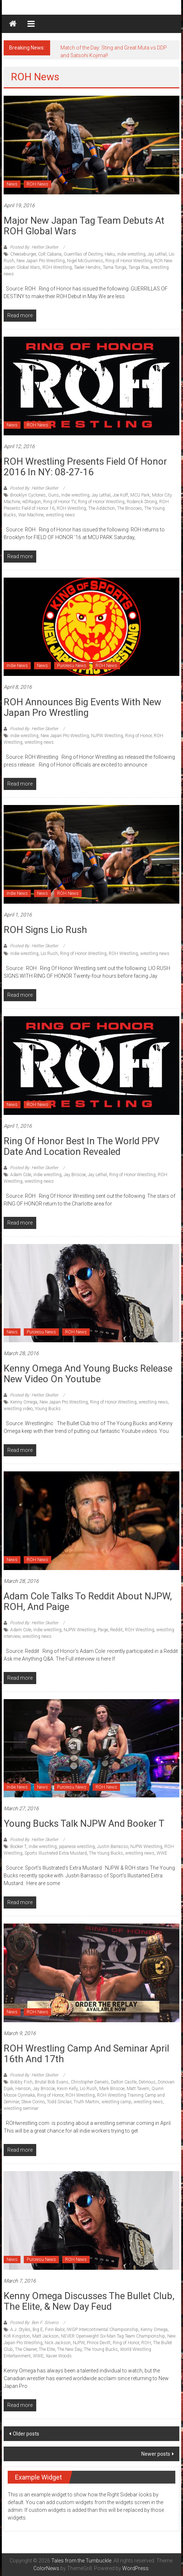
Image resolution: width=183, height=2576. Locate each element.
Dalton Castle (124, 2082)
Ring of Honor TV (59, 501)
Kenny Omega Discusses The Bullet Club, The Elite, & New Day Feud (89, 2301)
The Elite (47, 2349)
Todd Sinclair (59, 2101)
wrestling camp (116, 2101)
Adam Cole (20, 1174)
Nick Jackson (58, 2342)
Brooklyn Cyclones (28, 495)
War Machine (31, 514)
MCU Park (140, 495)
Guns (53, 495)
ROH (146, 2342)
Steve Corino (33, 2101)
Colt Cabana (49, 254)
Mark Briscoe (111, 2088)
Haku (110, 254)
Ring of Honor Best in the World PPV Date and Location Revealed (82, 1146)
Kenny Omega (23, 1402)
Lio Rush (49, 953)
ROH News (37, 184)
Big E (38, 2329)
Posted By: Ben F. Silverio (34, 2322)
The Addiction (101, 508)
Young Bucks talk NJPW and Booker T (84, 1823)
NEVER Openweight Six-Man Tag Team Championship (113, 2336)
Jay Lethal (157, 254)
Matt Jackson (45, 2336)
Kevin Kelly (67, 2088)
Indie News (17, 665)
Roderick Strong (142, 501)
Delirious (147, 2082)
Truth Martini (86, 2101)
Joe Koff (120, 495)
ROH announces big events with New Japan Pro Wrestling (82, 707)
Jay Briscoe (75, 1174)
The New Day (69, 2349)
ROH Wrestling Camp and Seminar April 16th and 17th (86, 2053)
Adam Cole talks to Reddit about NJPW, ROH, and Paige (88, 1601)
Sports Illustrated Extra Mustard (56, 1853)
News (12, 184)
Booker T (18, 1846)
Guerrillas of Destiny (83, 254)
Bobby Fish (21, 2082)
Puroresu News (71, 665)
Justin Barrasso (112, 1846)
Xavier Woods (59, 2356)
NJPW (79, 2342)
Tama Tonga (114, 267)
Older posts (26, 2434)
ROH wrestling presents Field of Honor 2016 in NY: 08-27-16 (85, 466)
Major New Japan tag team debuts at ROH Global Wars (84, 226)
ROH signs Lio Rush (45, 929)
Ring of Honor (138, 735)
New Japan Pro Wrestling (40, 260)
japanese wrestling (77, 1846)
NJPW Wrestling (107, 735)
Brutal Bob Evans (51, 2082)
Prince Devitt (99, 2342)
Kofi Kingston (17, 2336)
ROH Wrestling (57, 267)
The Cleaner (26, 2349)
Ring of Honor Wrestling (128, 260)
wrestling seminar (21, 2108)
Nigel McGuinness (85, 260)
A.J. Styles (20, 2329)
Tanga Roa (138, 267)
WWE (162, 1853)
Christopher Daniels (90, 2082)
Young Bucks (48, 1408)
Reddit (116, 1629)
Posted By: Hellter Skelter (34, 247)
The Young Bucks (106, 1853)
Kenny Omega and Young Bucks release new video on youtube (88, 1373)
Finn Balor (54, 2329)
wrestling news (60, 514)
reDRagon (31, 501)
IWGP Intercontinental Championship (102, 2329)
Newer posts (155, 2454)
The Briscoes (129, 508)
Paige (103, 1629)
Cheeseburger (23, 254)
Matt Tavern (138, 2088)
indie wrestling (131, 254)
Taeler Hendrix (87, 267)
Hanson (23, 2088)
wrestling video (18, 1408)
